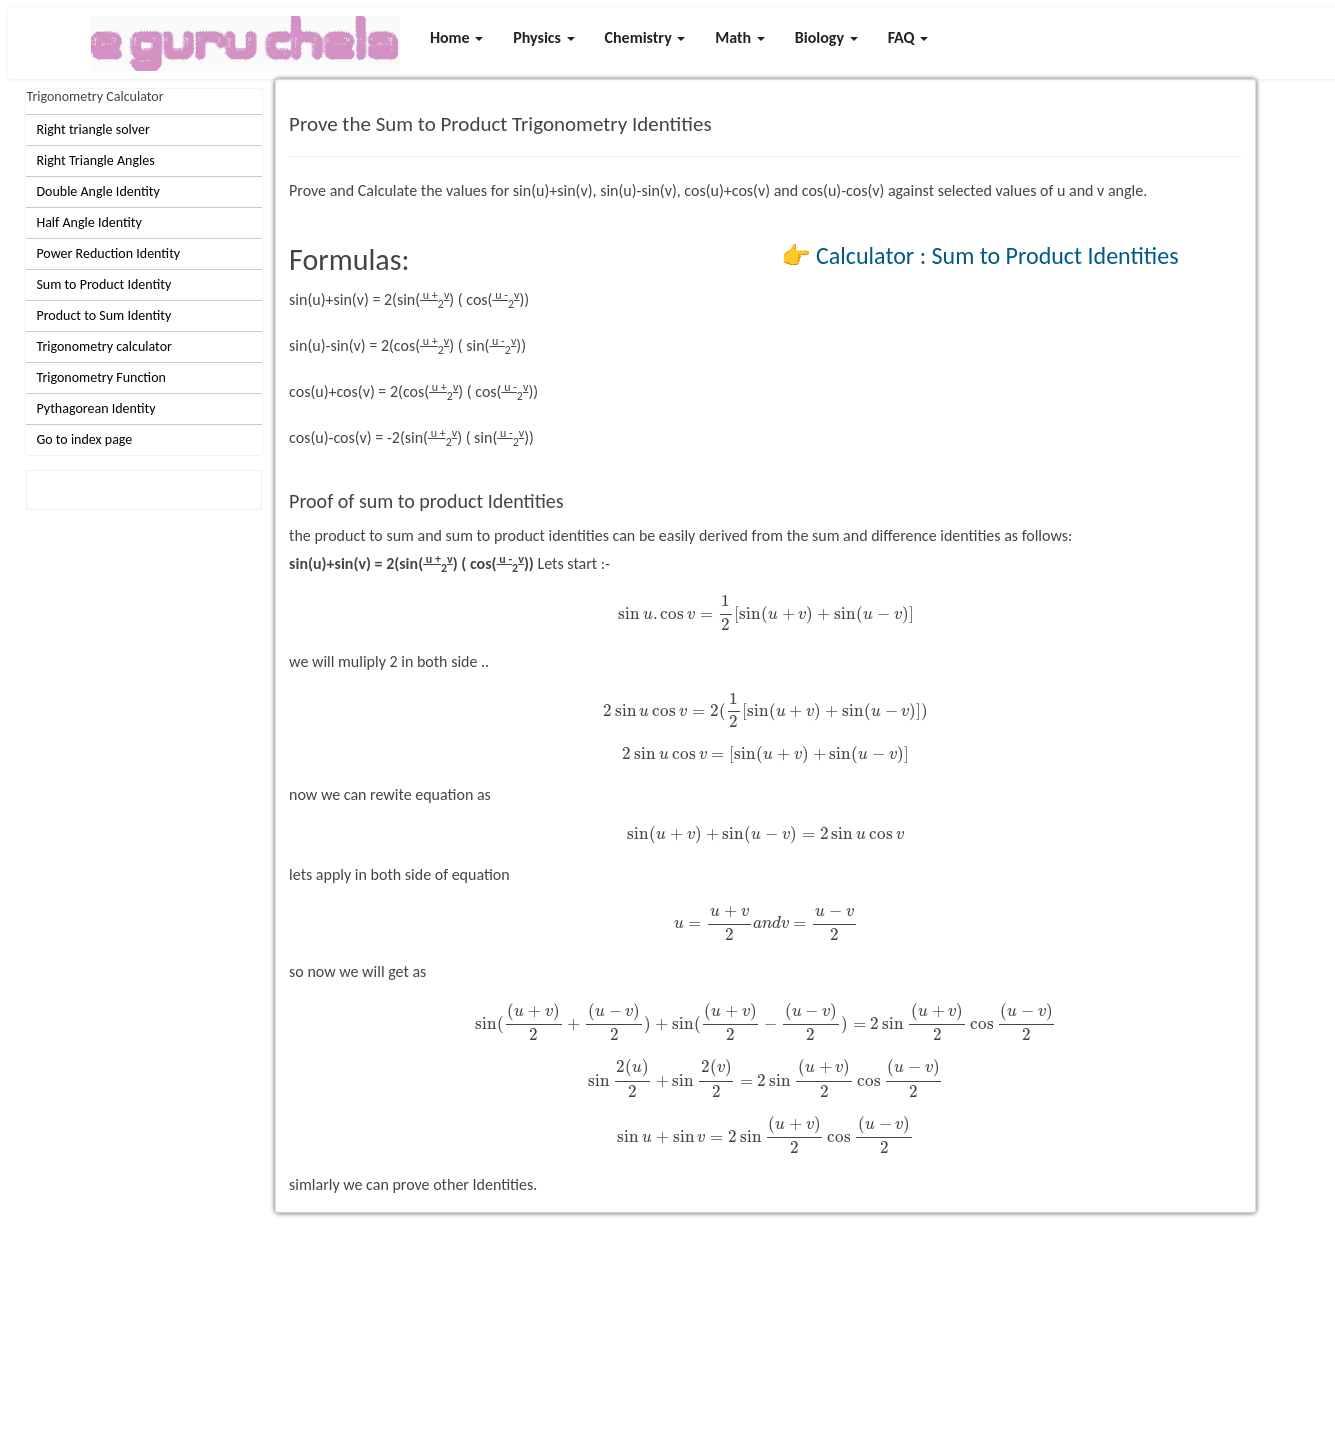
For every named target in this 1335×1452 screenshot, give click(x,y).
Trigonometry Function (100, 377)
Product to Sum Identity (103, 315)
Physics (543, 37)
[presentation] (766, 613)
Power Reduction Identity (108, 253)
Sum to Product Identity (103, 284)
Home (456, 37)
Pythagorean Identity (95, 408)
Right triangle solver (92, 129)
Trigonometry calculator (103, 346)
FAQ (908, 37)
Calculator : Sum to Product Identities (997, 255)
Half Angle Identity (88, 222)
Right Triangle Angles (95, 160)
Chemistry (645, 37)
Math (739, 37)
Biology (826, 37)
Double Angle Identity (97, 191)
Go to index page (84, 439)
